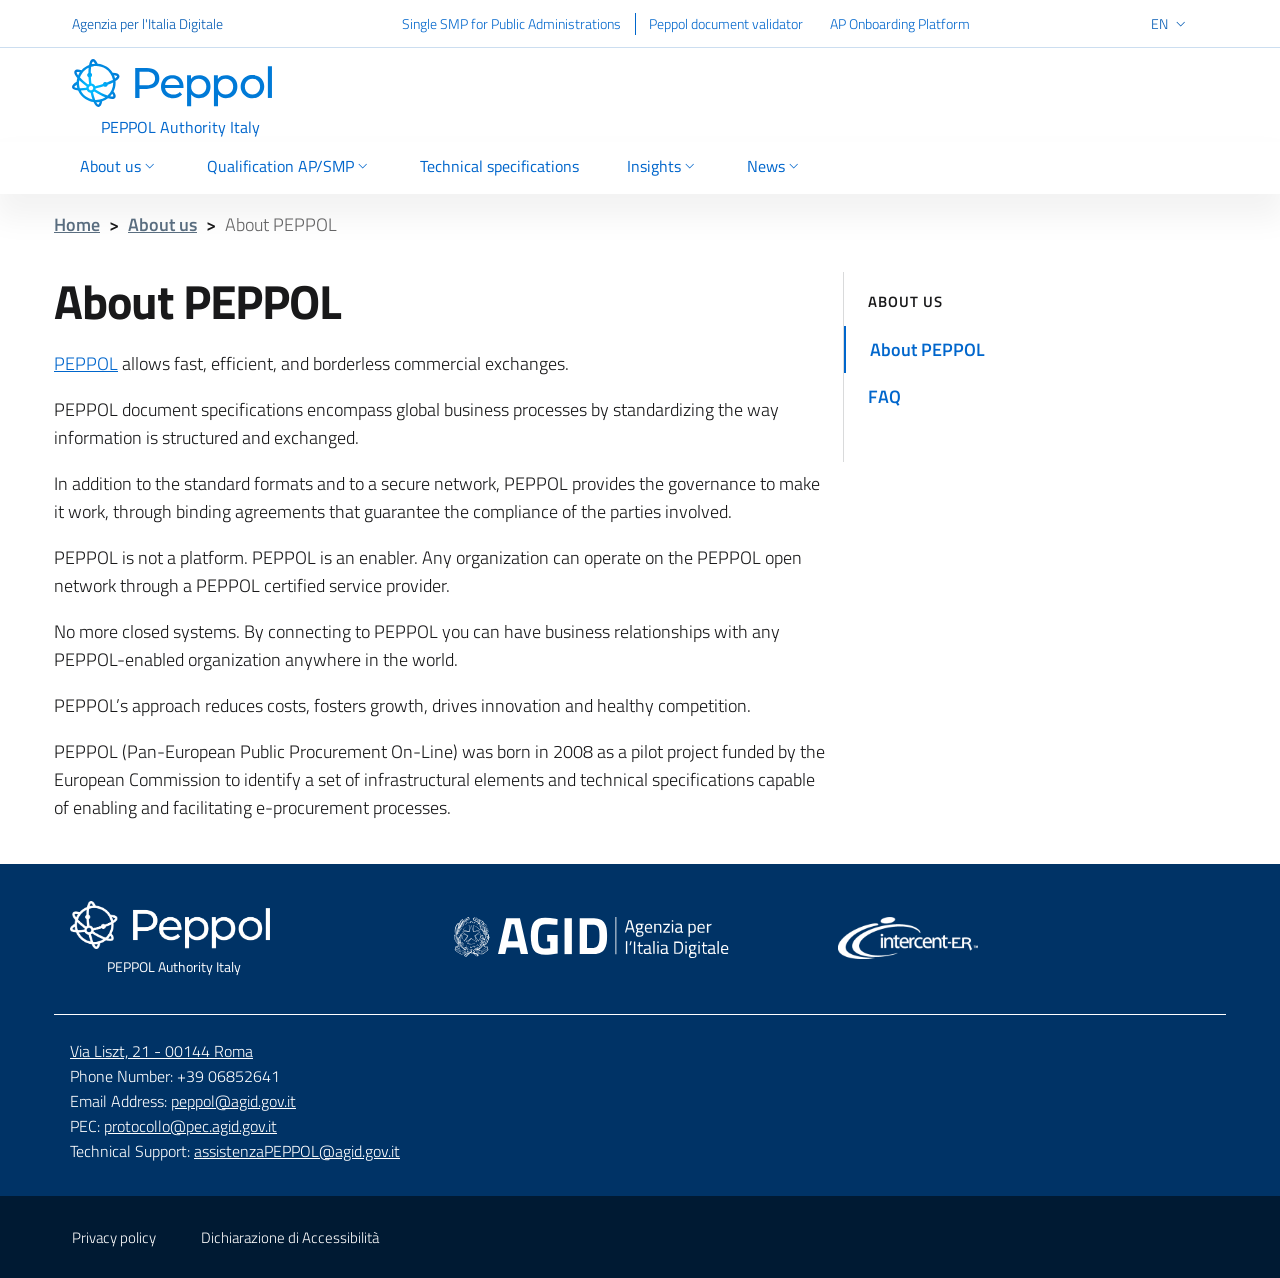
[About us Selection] (127, 168)
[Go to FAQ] (1035, 396)
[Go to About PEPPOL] (1035, 349)
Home (77, 224)
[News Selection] (767, 168)
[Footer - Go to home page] (174, 939)
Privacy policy (114, 1237)
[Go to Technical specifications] (499, 168)
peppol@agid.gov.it (233, 1101)
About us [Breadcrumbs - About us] (162, 224)
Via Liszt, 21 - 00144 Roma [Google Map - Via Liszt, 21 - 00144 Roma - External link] (161, 1051)
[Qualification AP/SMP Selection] (289, 168)
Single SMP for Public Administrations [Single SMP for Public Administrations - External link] (511, 23)
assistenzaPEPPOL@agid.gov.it (297, 1151)
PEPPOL (86, 363)
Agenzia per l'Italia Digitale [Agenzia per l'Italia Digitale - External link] (147, 23)
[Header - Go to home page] (180, 98)
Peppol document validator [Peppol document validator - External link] (726, 23)
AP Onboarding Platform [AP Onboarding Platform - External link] (900, 23)
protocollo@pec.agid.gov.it (190, 1126)
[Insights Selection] (663, 168)
